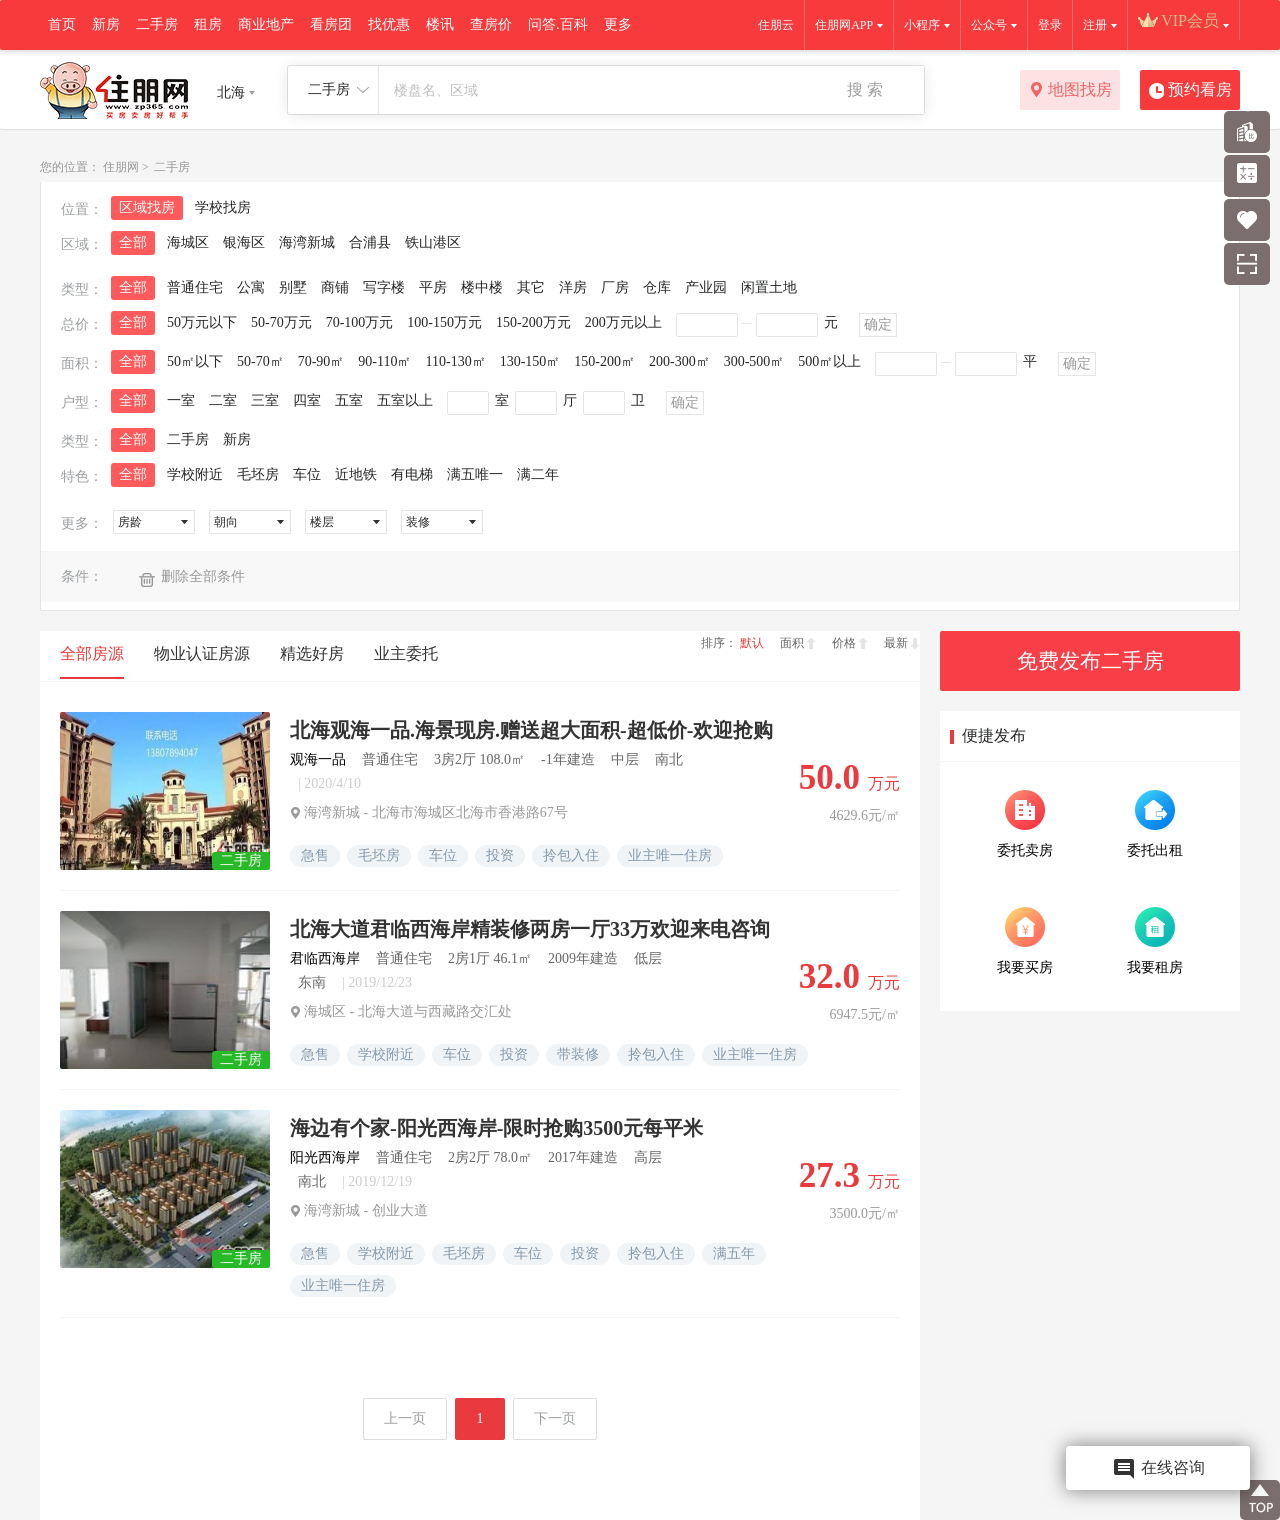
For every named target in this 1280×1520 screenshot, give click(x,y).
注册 (1095, 25)
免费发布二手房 (1090, 661)
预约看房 (1190, 91)
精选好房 (312, 653)
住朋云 (776, 25)
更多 (618, 24)
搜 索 (865, 89)
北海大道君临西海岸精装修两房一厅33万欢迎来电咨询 (530, 929)
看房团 (331, 24)
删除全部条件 (203, 576)
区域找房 (147, 207)
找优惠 (389, 24)
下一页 (555, 1418)
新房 (106, 24)
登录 (1050, 25)
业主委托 (406, 653)
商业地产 (266, 24)
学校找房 (223, 207)
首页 (62, 24)
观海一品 (318, 759)
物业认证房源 (202, 653)
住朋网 (121, 167)
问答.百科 (558, 24)
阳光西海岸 (325, 1157)
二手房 (157, 24)
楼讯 (440, 24)
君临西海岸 (325, 958)
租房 (208, 24)
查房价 (491, 24)
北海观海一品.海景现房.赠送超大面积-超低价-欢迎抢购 (531, 730)
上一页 (405, 1418)
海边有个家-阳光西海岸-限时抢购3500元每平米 (496, 1128)
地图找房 (1070, 91)
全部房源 (92, 653)
